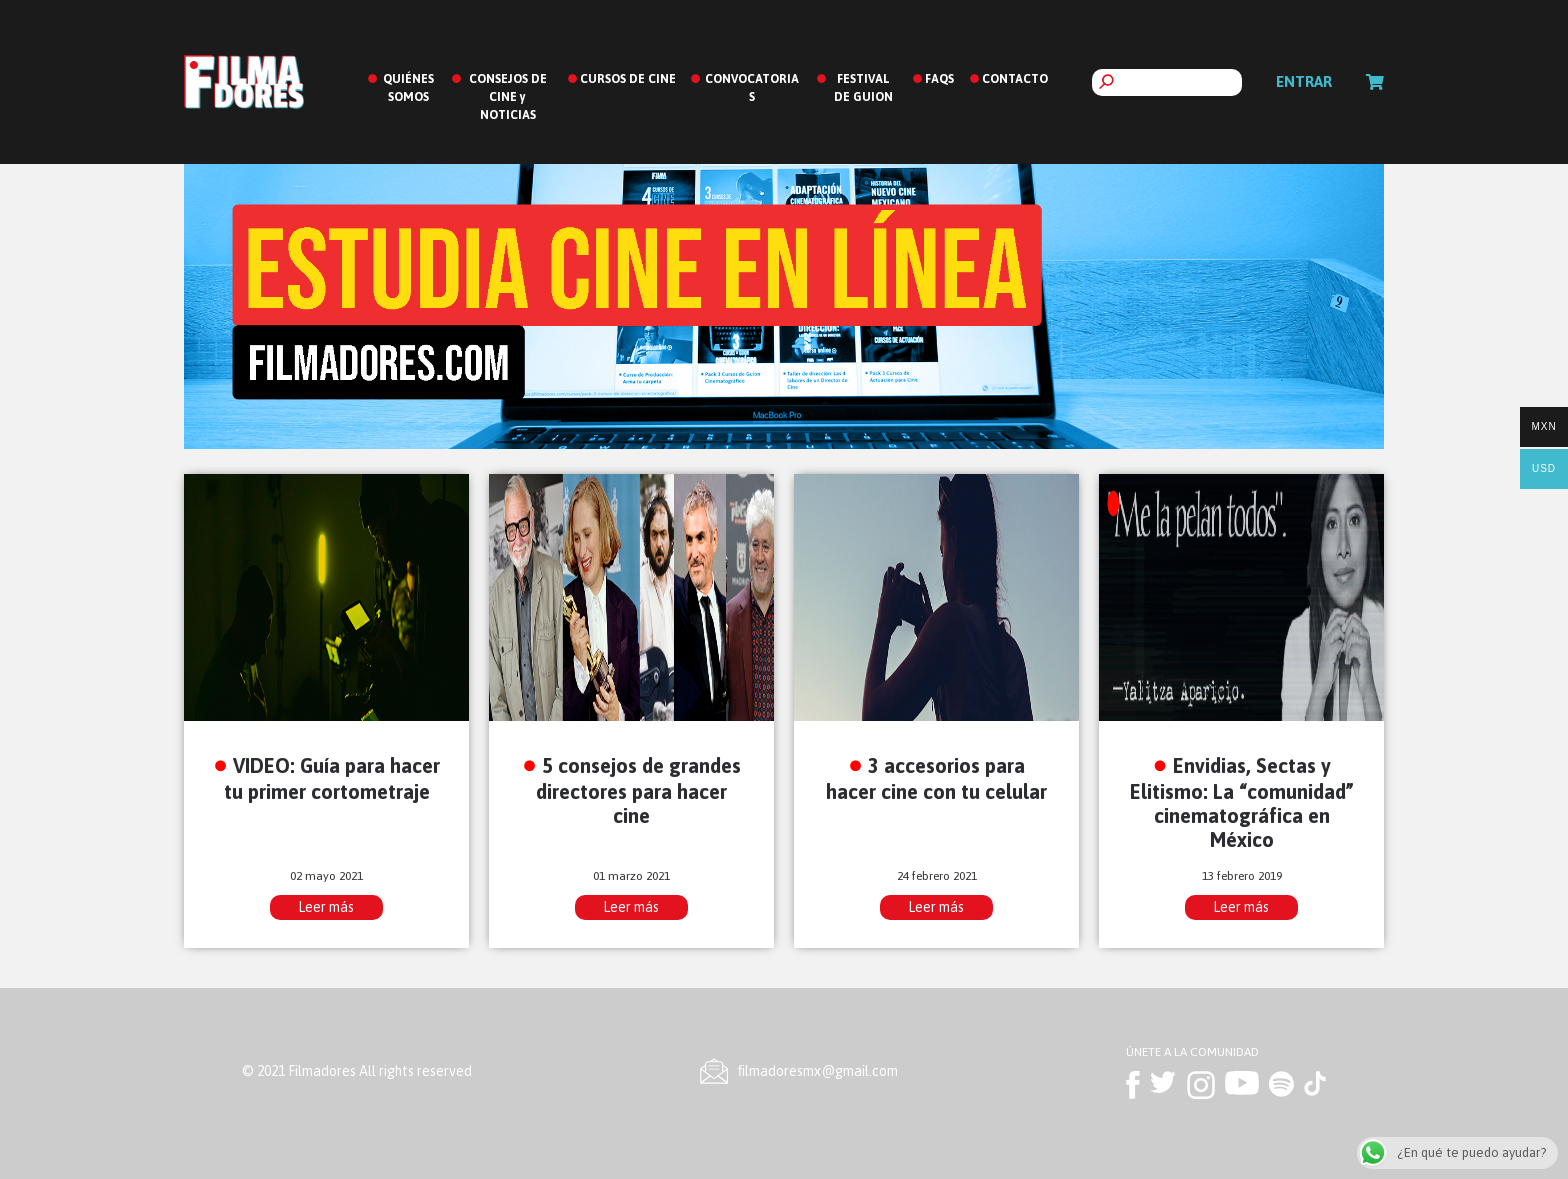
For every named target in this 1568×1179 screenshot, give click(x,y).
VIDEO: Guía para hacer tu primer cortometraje (332, 778)
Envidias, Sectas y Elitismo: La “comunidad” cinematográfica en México (1242, 802)
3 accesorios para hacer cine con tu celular (936, 778)
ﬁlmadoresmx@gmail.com (818, 1071)
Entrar (1304, 81)
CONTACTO (1015, 79)
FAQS (939, 79)
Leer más (326, 907)
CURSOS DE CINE (628, 79)
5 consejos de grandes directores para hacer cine (638, 790)
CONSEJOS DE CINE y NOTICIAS (508, 97)
